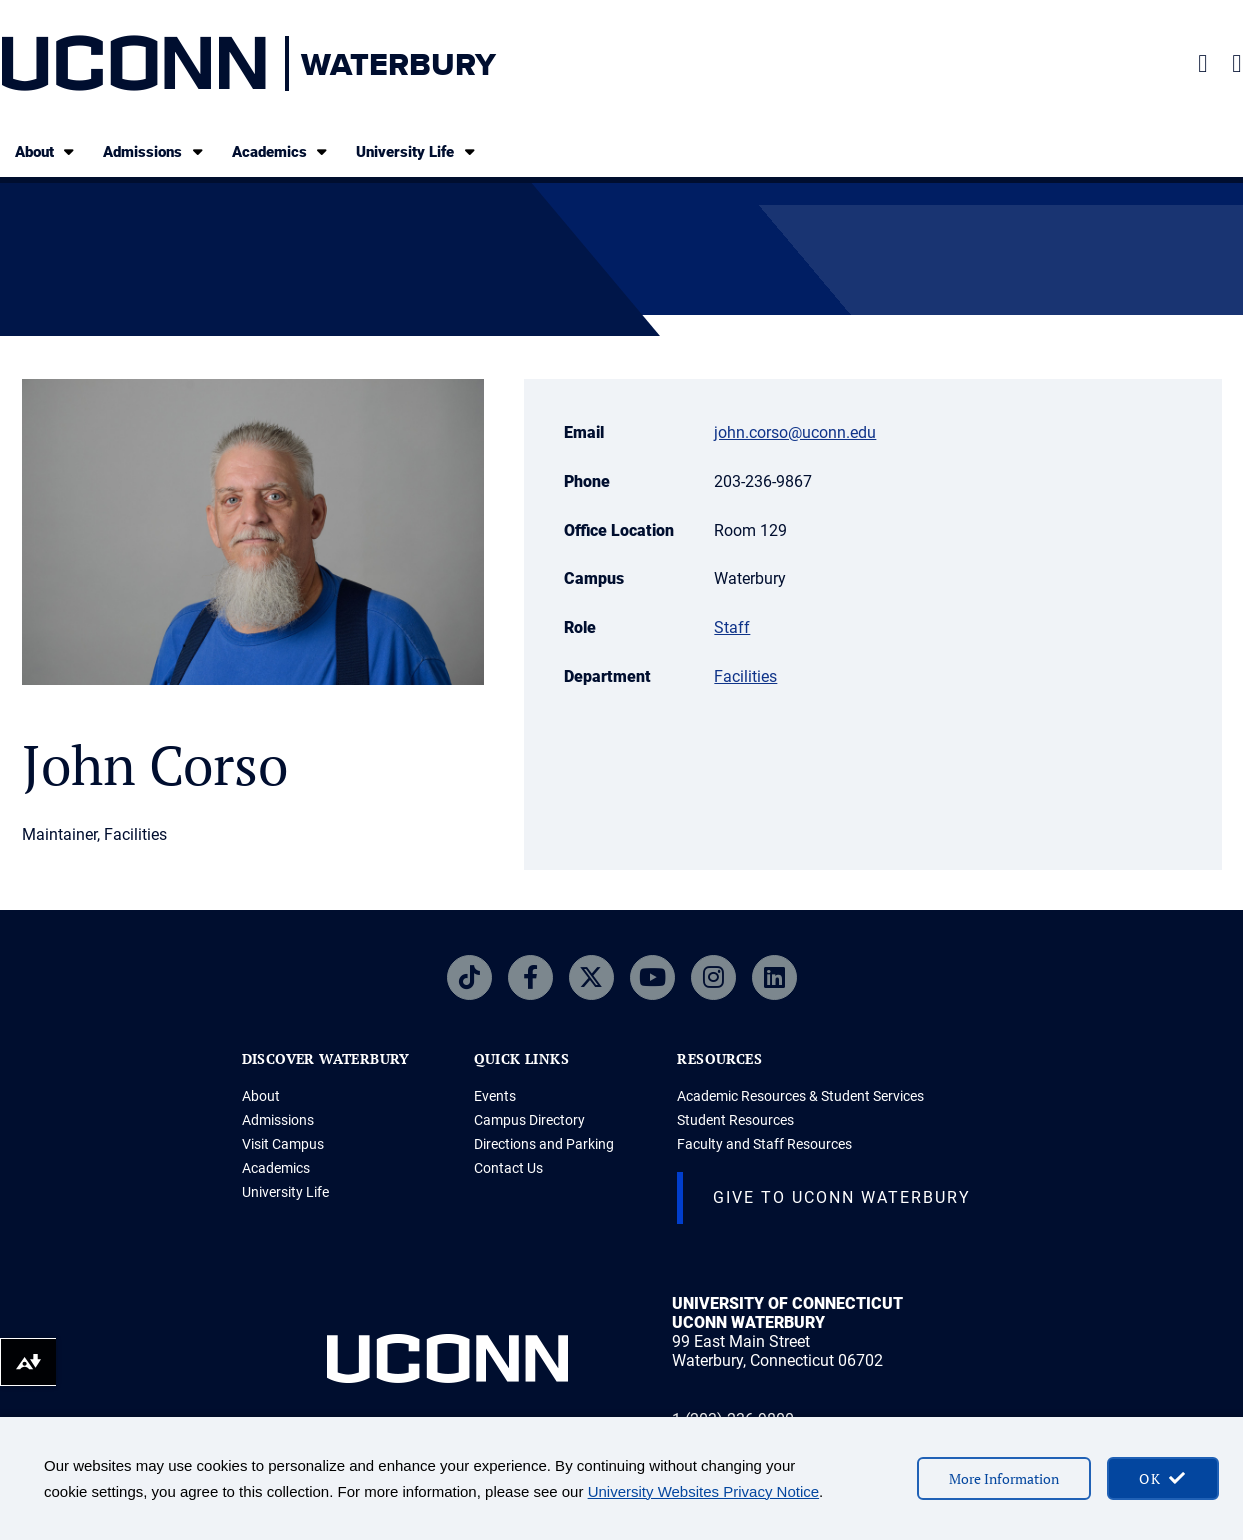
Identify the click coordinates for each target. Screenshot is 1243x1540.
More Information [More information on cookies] (1004, 1478)
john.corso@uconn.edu (795, 432)
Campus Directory (529, 1120)
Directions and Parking (544, 1144)
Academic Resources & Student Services (800, 1096)
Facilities (745, 676)
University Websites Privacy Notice (703, 1491)
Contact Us (508, 1168)
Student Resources (735, 1120)
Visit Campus (283, 1144)
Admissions (154, 151)
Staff (732, 627)
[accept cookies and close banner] (1163, 1478)
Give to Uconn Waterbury (842, 1197)
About (46, 151)
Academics (281, 151)
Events (495, 1096)
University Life (417, 151)
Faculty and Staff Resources (764, 1144)
